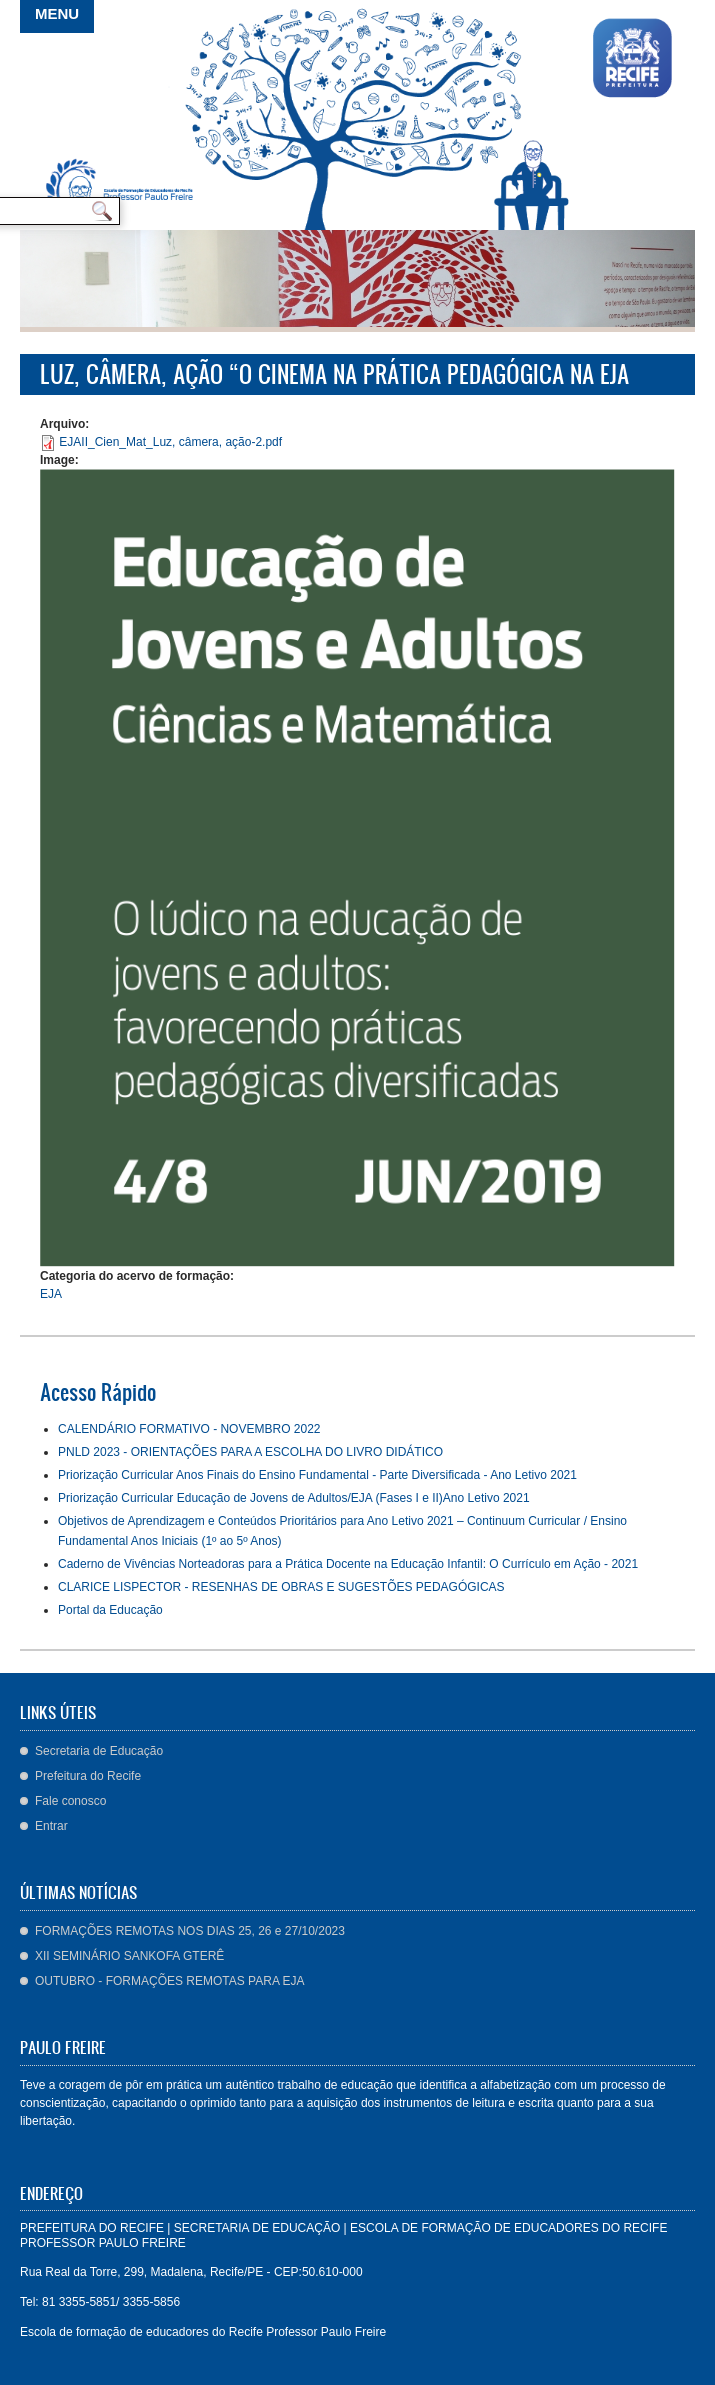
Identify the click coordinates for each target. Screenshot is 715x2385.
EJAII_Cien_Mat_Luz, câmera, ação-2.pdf (170, 442)
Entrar (51, 1826)
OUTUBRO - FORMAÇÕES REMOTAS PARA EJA (170, 1981)
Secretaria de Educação (99, 1751)
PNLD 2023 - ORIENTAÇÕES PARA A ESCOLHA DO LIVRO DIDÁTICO (250, 1452)
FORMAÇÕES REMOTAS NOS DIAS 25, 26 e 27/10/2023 (190, 1931)
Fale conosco (70, 1801)
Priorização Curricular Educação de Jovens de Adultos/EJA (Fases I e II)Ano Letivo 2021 (294, 1498)
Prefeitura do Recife (88, 1776)
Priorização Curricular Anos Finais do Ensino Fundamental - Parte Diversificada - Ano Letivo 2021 (317, 1475)
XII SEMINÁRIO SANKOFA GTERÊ (129, 1956)
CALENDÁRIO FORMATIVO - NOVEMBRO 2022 (189, 1429)
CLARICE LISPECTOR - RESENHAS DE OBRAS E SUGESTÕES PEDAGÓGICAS (281, 1587)
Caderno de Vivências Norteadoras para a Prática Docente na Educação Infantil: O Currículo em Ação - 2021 (348, 1564)
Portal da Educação (110, 1610)
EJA (51, 1294)
